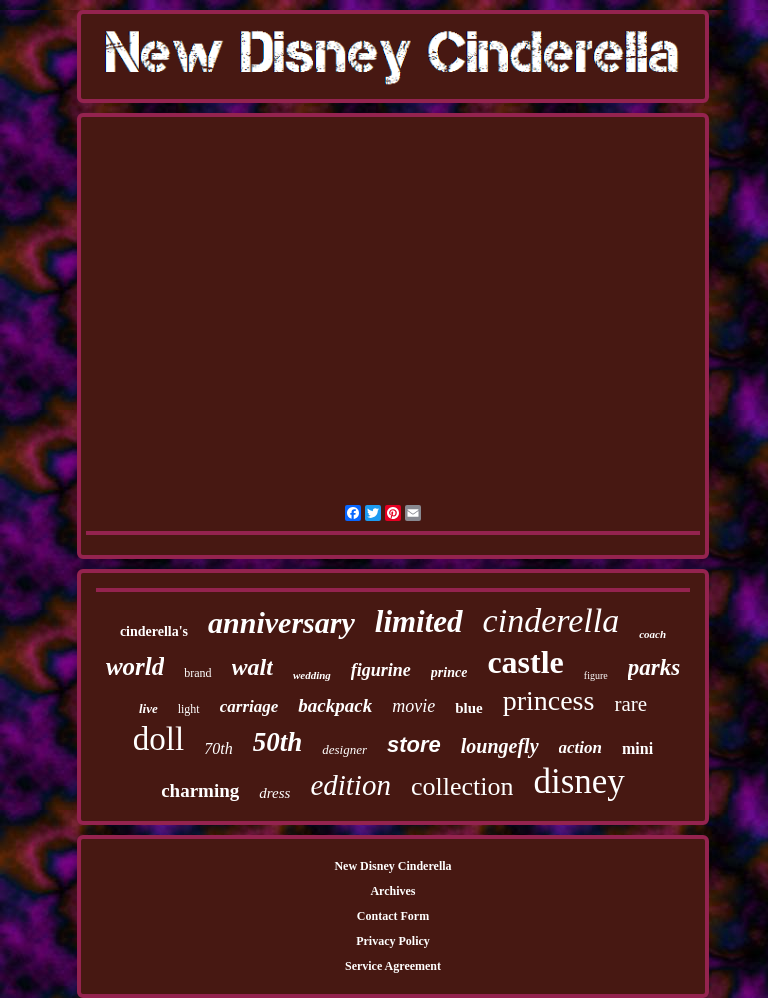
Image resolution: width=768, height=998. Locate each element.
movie (413, 706)
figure (596, 675)
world (135, 666)
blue (469, 708)
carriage (249, 706)
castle (525, 662)
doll (158, 739)
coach (652, 634)
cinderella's (154, 631)
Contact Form (393, 916)
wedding (312, 675)
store (414, 744)
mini (637, 748)
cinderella (551, 620)
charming (200, 790)
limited (419, 621)
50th (278, 742)
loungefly (500, 746)
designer (344, 749)
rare (630, 704)
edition (350, 785)
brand (197, 673)
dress (274, 793)
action (580, 747)
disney (578, 781)
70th (218, 748)
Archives (392, 891)
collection (462, 786)
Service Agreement (393, 966)
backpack (335, 705)
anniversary (281, 622)
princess (549, 700)
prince (449, 672)
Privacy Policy (393, 941)
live (148, 708)
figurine (381, 670)
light (189, 709)
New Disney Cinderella (392, 866)
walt (252, 667)
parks (654, 667)
